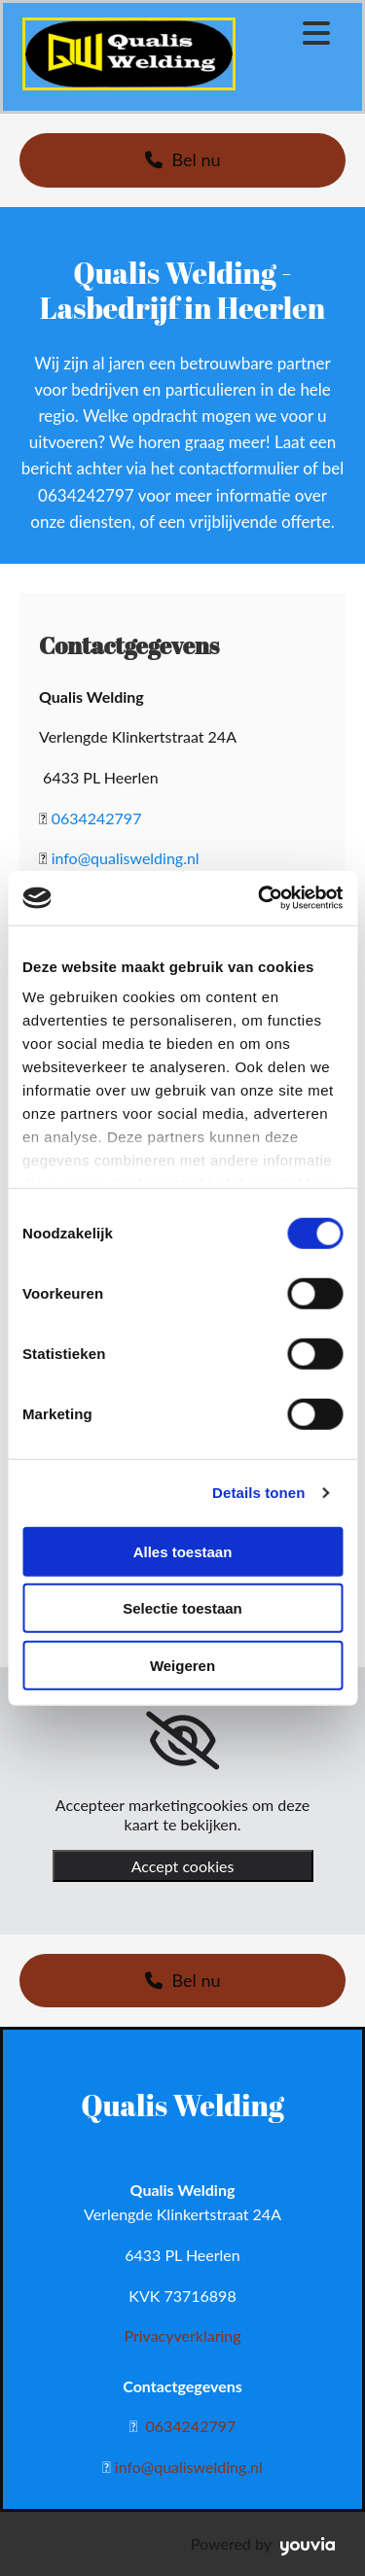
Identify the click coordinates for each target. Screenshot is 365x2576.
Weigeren (182, 1664)
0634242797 (97, 818)
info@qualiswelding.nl (126, 858)
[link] (182, 1741)
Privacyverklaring (182, 2335)
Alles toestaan (183, 1551)
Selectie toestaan (182, 1608)
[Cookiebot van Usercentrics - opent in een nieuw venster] (260, 898)
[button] (182, 160)
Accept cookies (183, 1866)
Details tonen (258, 1492)
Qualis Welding (182, 2105)
